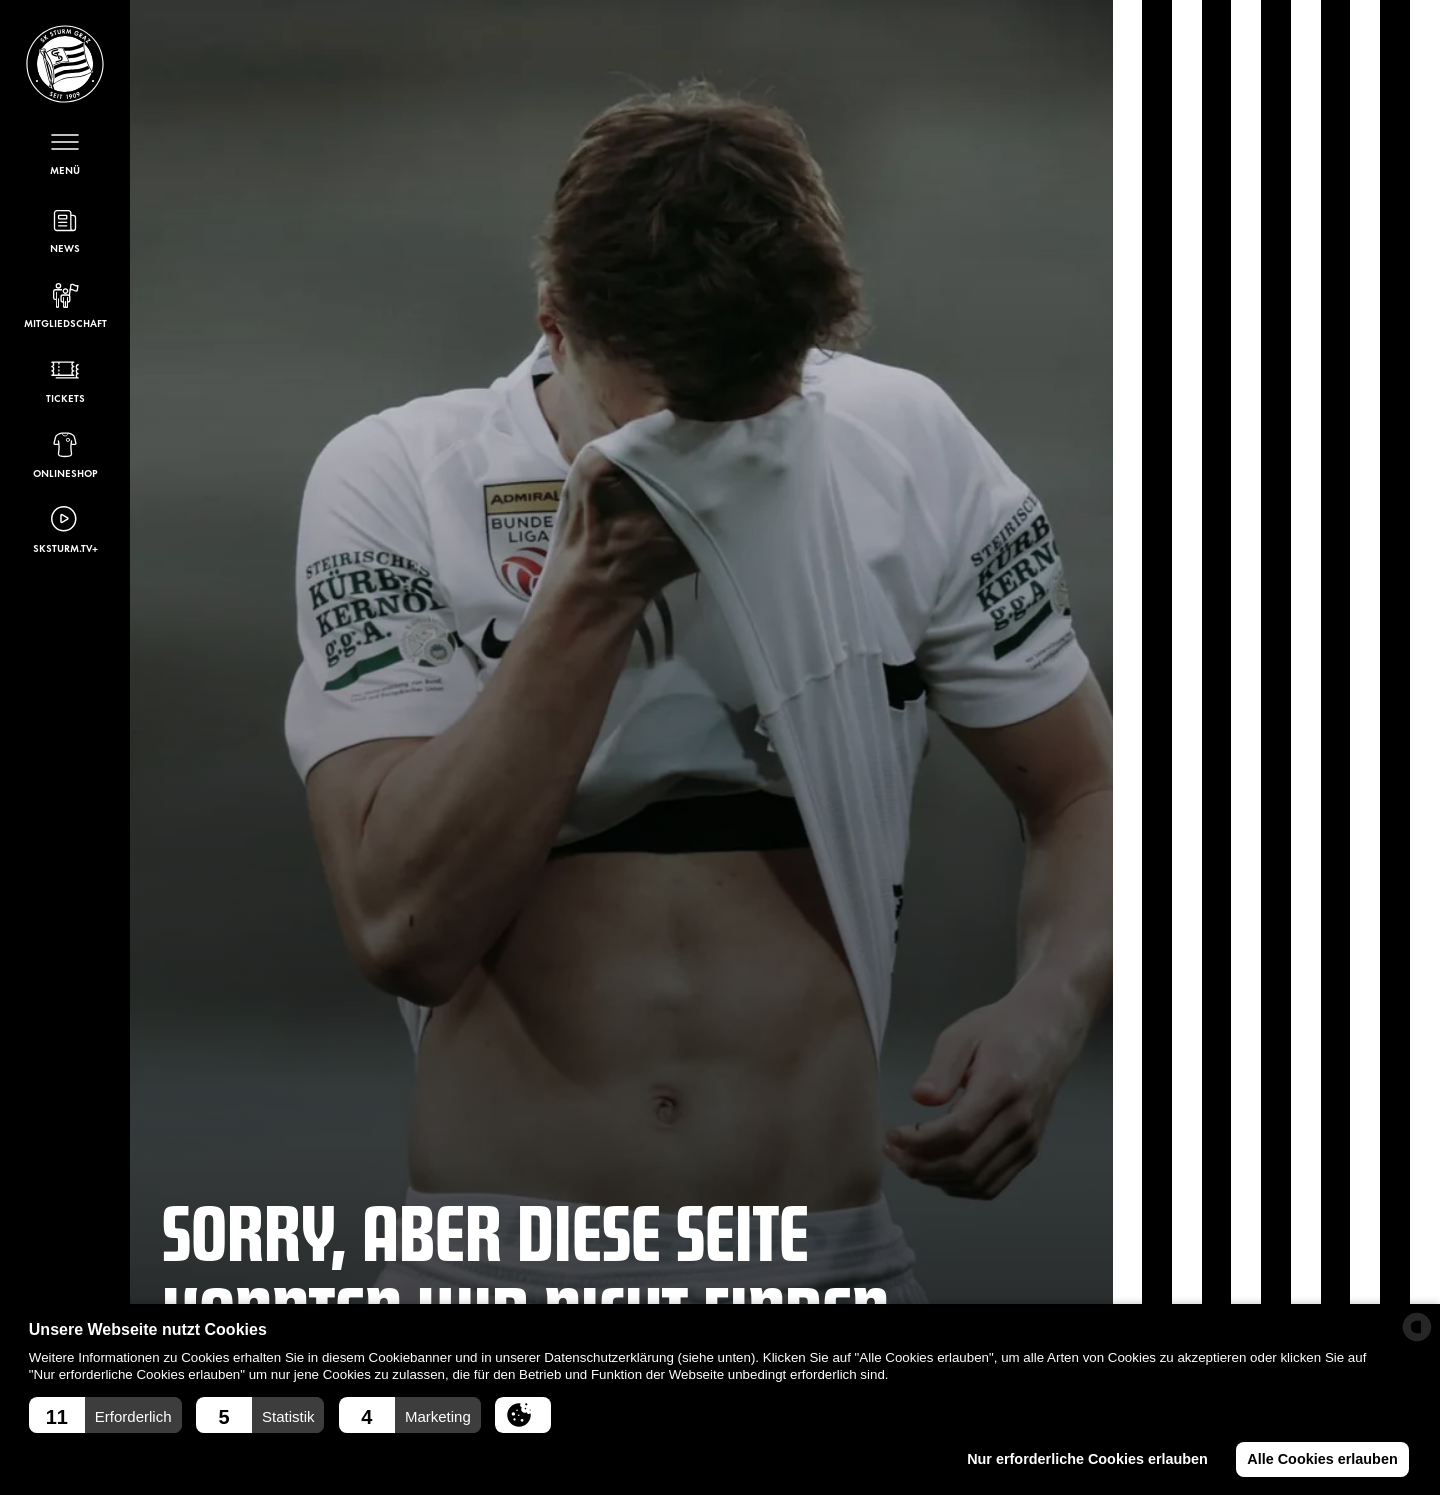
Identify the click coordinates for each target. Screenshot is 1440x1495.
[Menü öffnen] (65, 151)
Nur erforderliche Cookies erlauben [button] (1087, 1459)
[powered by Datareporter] (1417, 1327)
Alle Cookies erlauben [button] (1322, 1459)
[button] (105, 1415)
